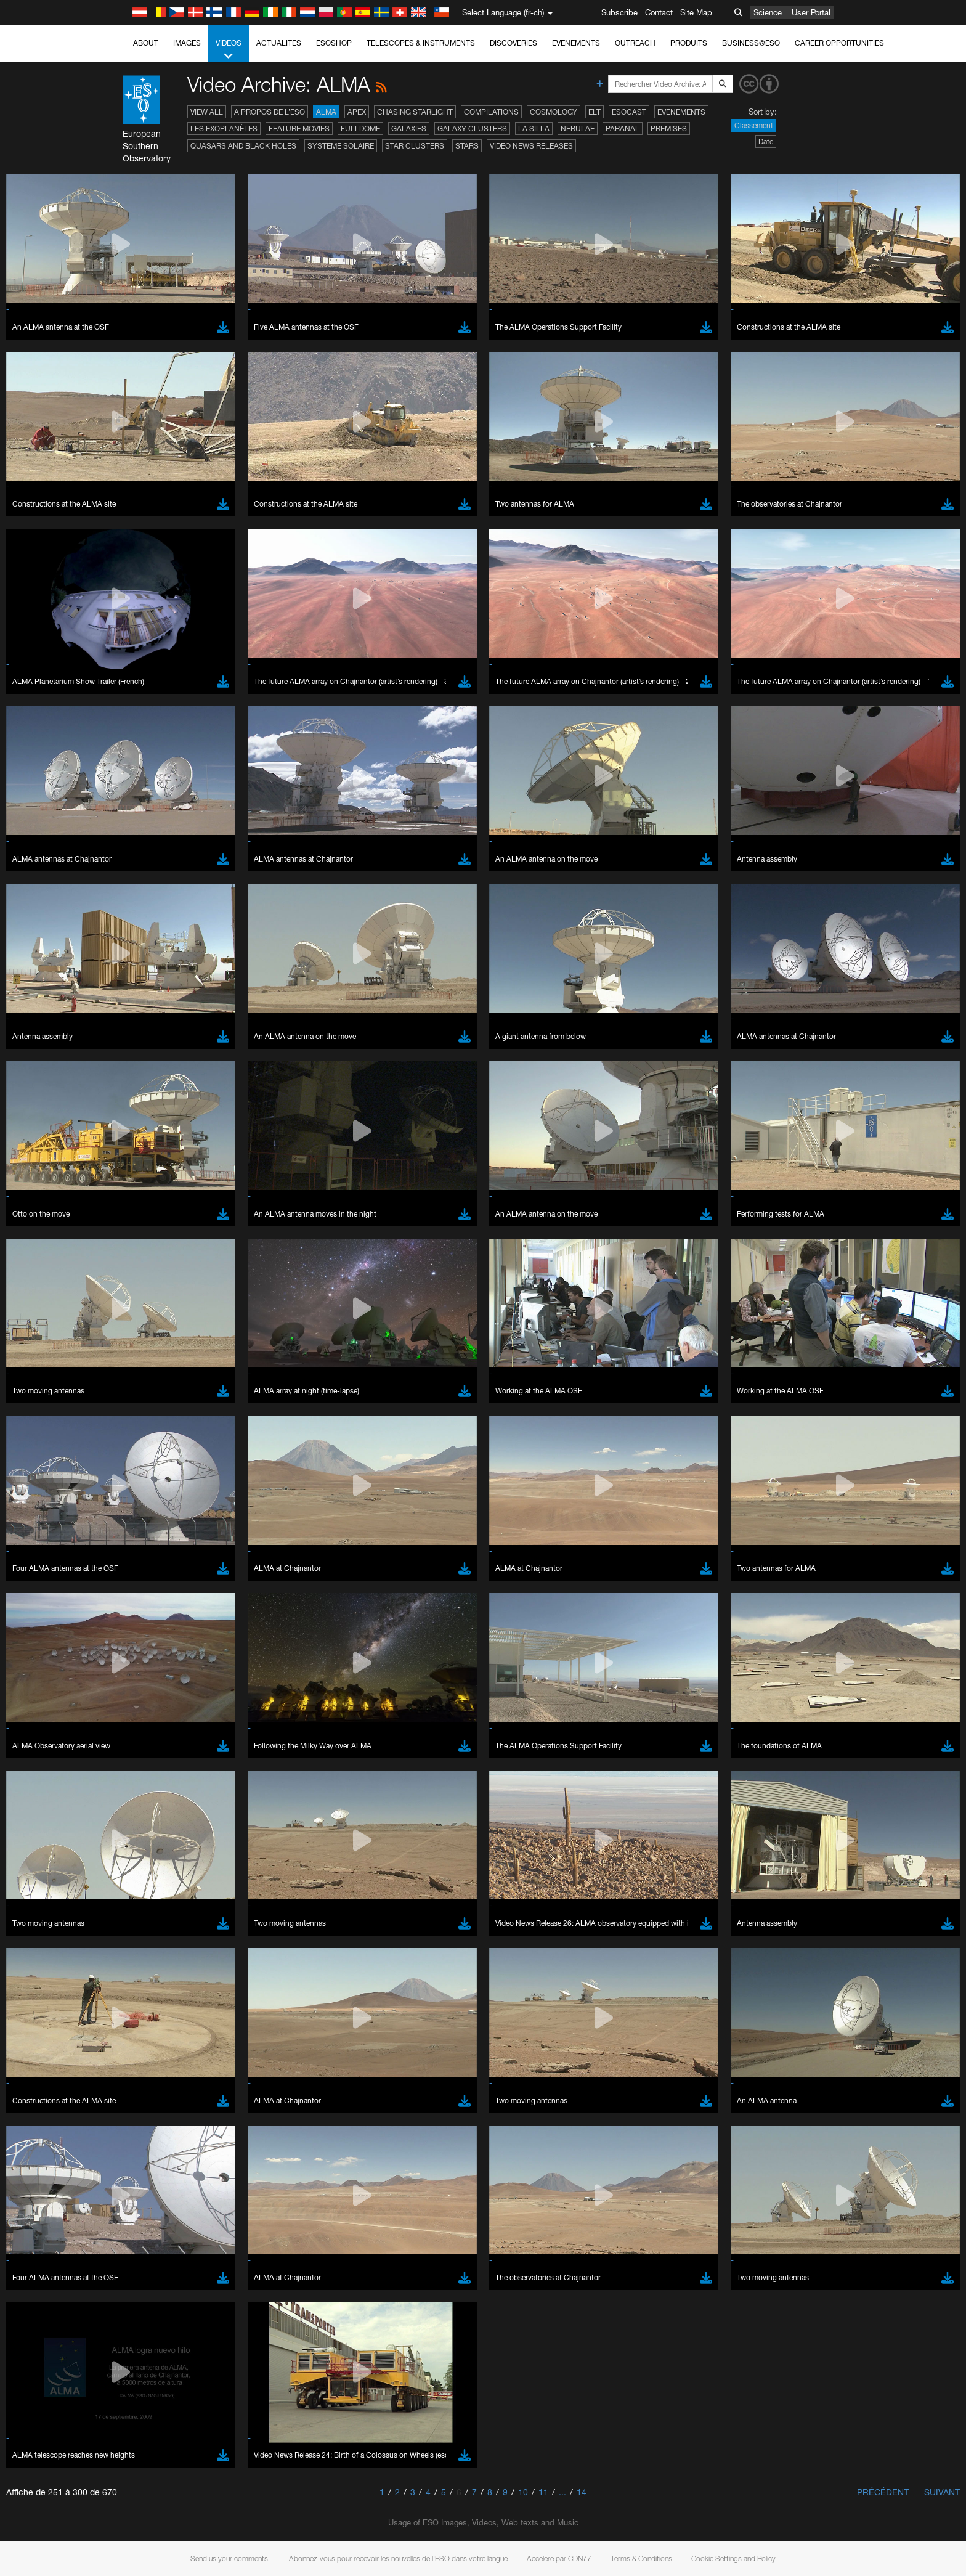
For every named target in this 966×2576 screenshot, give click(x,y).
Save (136, 1788)
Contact (659, 12)
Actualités (278, 42)
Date (765, 141)
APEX (356, 111)
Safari (143, 1607)
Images (187, 42)
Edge (143, 1584)
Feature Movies (299, 128)
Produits (688, 42)
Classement (753, 125)
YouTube (124, 1346)
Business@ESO (751, 42)
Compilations (491, 111)
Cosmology (553, 111)
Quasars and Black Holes (243, 145)
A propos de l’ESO (269, 111)
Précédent (883, 2492)
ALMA (326, 111)
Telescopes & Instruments (421, 42)
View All (206, 111)
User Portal (811, 12)
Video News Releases (531, 145)
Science (767, 12)
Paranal (622, 128)
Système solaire (340, 145)
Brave (144, 1561)
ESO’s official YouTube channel (386, 1346)
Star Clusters (414, 145)
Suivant (942, 2492)
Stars (467, 145)
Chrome (147, 1573)
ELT (594, 111)
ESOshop (334, 42)
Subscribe (619, 12)
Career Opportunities (839, 42)
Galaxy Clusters (472, 128)
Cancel (196, 1788)
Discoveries (513, 42)
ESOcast (629, 111)
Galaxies (408, 128)
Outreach (635, 42)
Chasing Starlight (415, 111)
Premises (669, 128)
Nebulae (578, 128)
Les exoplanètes (224, 128)
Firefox (145, 1595)
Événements (576, 42)
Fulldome (360, 128)
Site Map (696, 12)
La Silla (534, 128)
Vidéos (228, 50)
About (145, 42)
